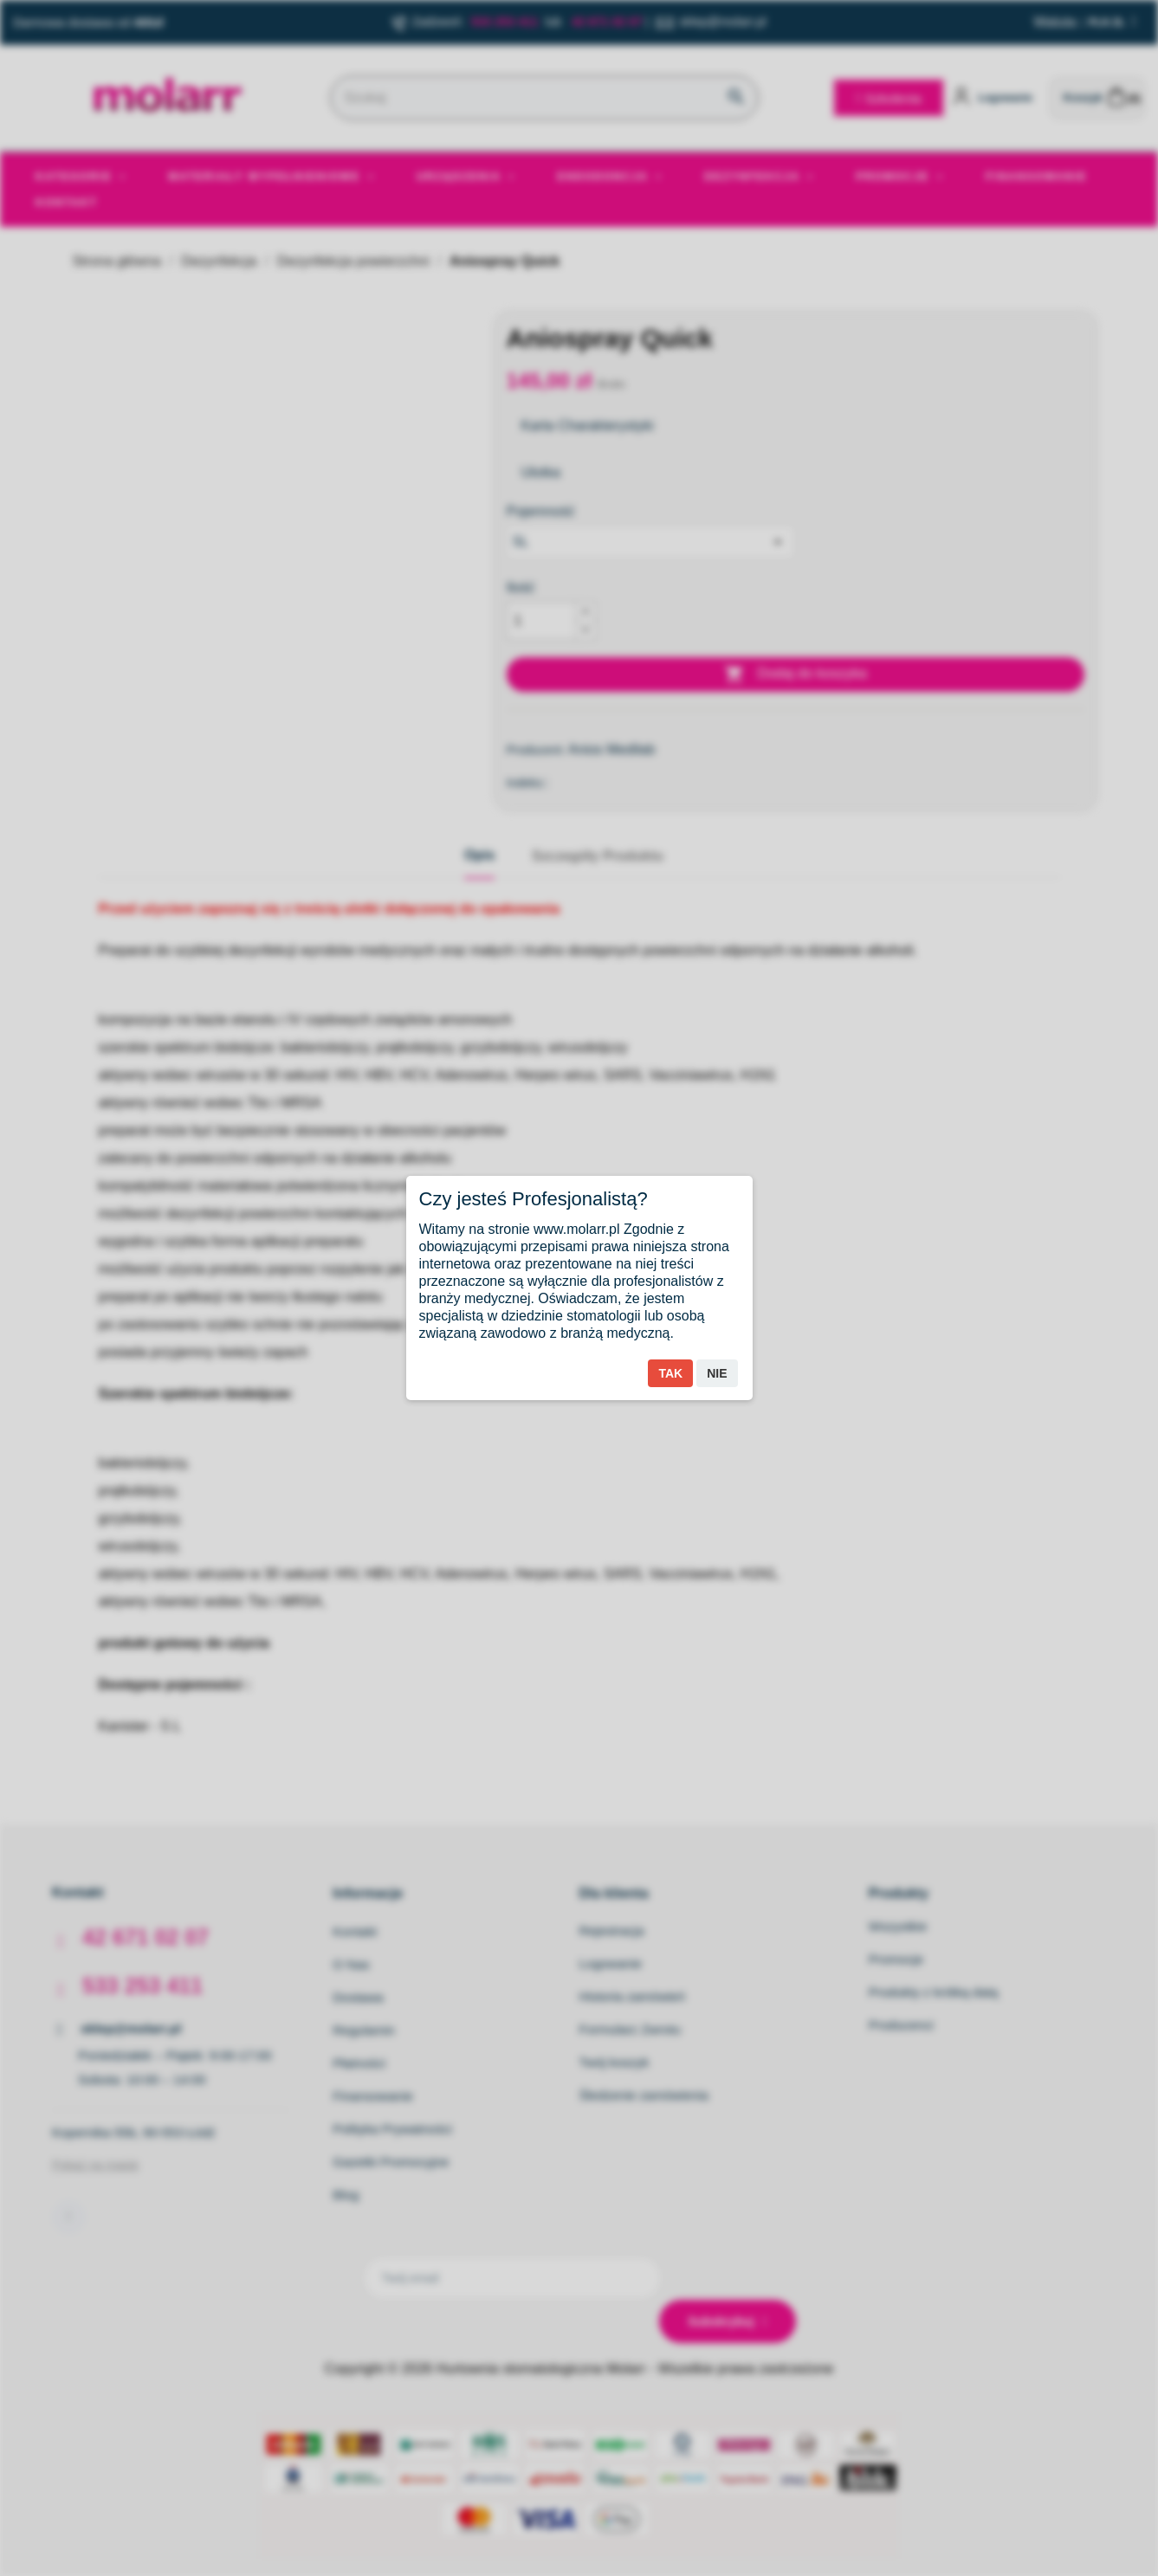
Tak (670, 1373)
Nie (717, 1373)
